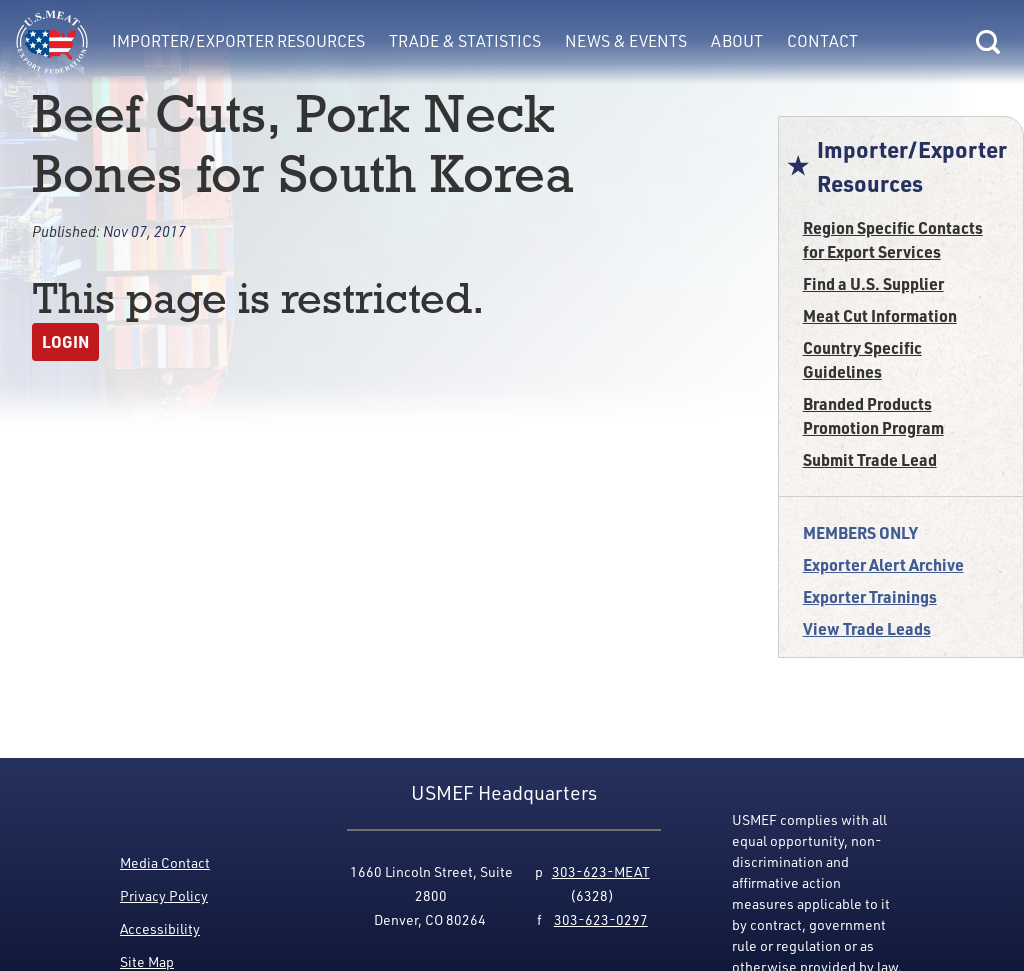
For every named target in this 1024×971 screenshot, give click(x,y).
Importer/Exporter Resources (238, 41)
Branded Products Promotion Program (873, 415)
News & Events (626, 41)
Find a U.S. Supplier (873, 283)
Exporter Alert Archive (883, 564)
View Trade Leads (867, 628)
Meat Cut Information (880, 315)
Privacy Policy (164, 895)
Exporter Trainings (870, 596)
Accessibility (160, 928)
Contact (822, 41)
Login (65, 341)
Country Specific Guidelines (862, 359)
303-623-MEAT (601, 871)
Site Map (147, 961)
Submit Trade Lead (870, 459)
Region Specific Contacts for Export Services (893, 239)
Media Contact (165, 862)
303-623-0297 (601, 919)
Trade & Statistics (465, 41)
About (737, 41)
